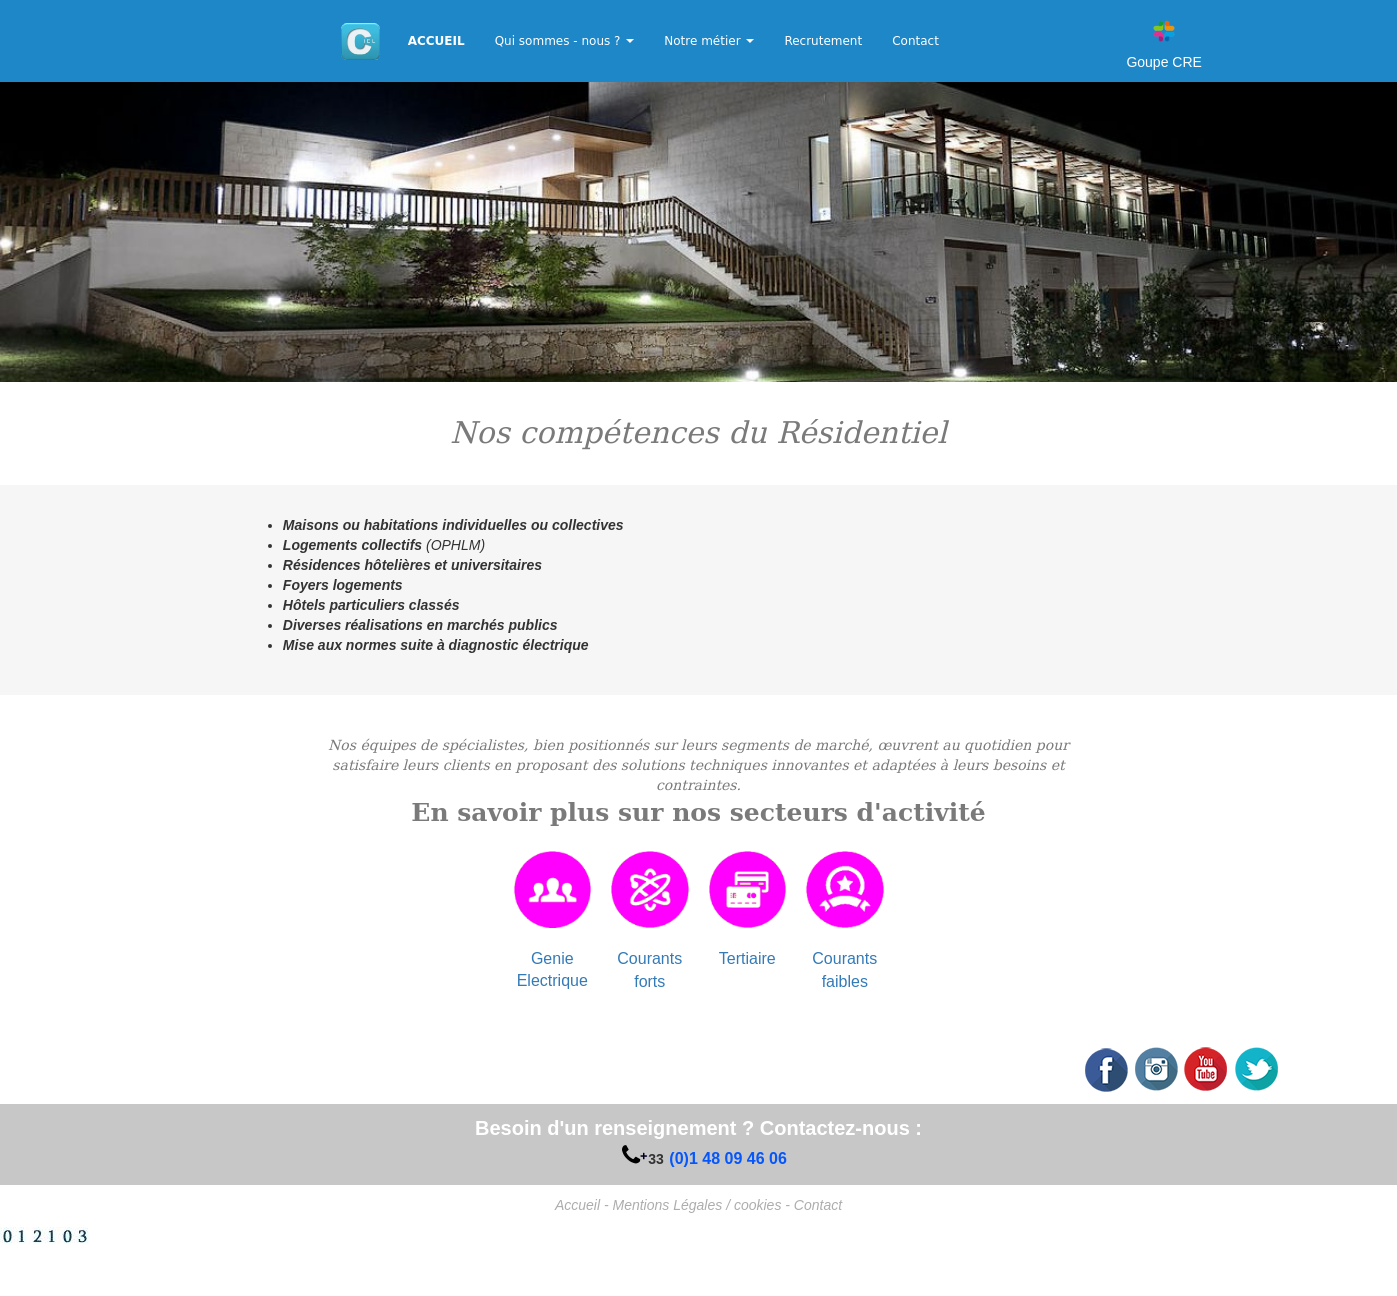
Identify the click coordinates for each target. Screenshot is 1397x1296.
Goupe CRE (1163, 62)
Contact (915, 41)
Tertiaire (747, 958)
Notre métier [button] (709, 41)
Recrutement (823, 41)
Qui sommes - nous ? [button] (565, 41)
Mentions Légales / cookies (697, 1205)
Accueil (577, 1205)
